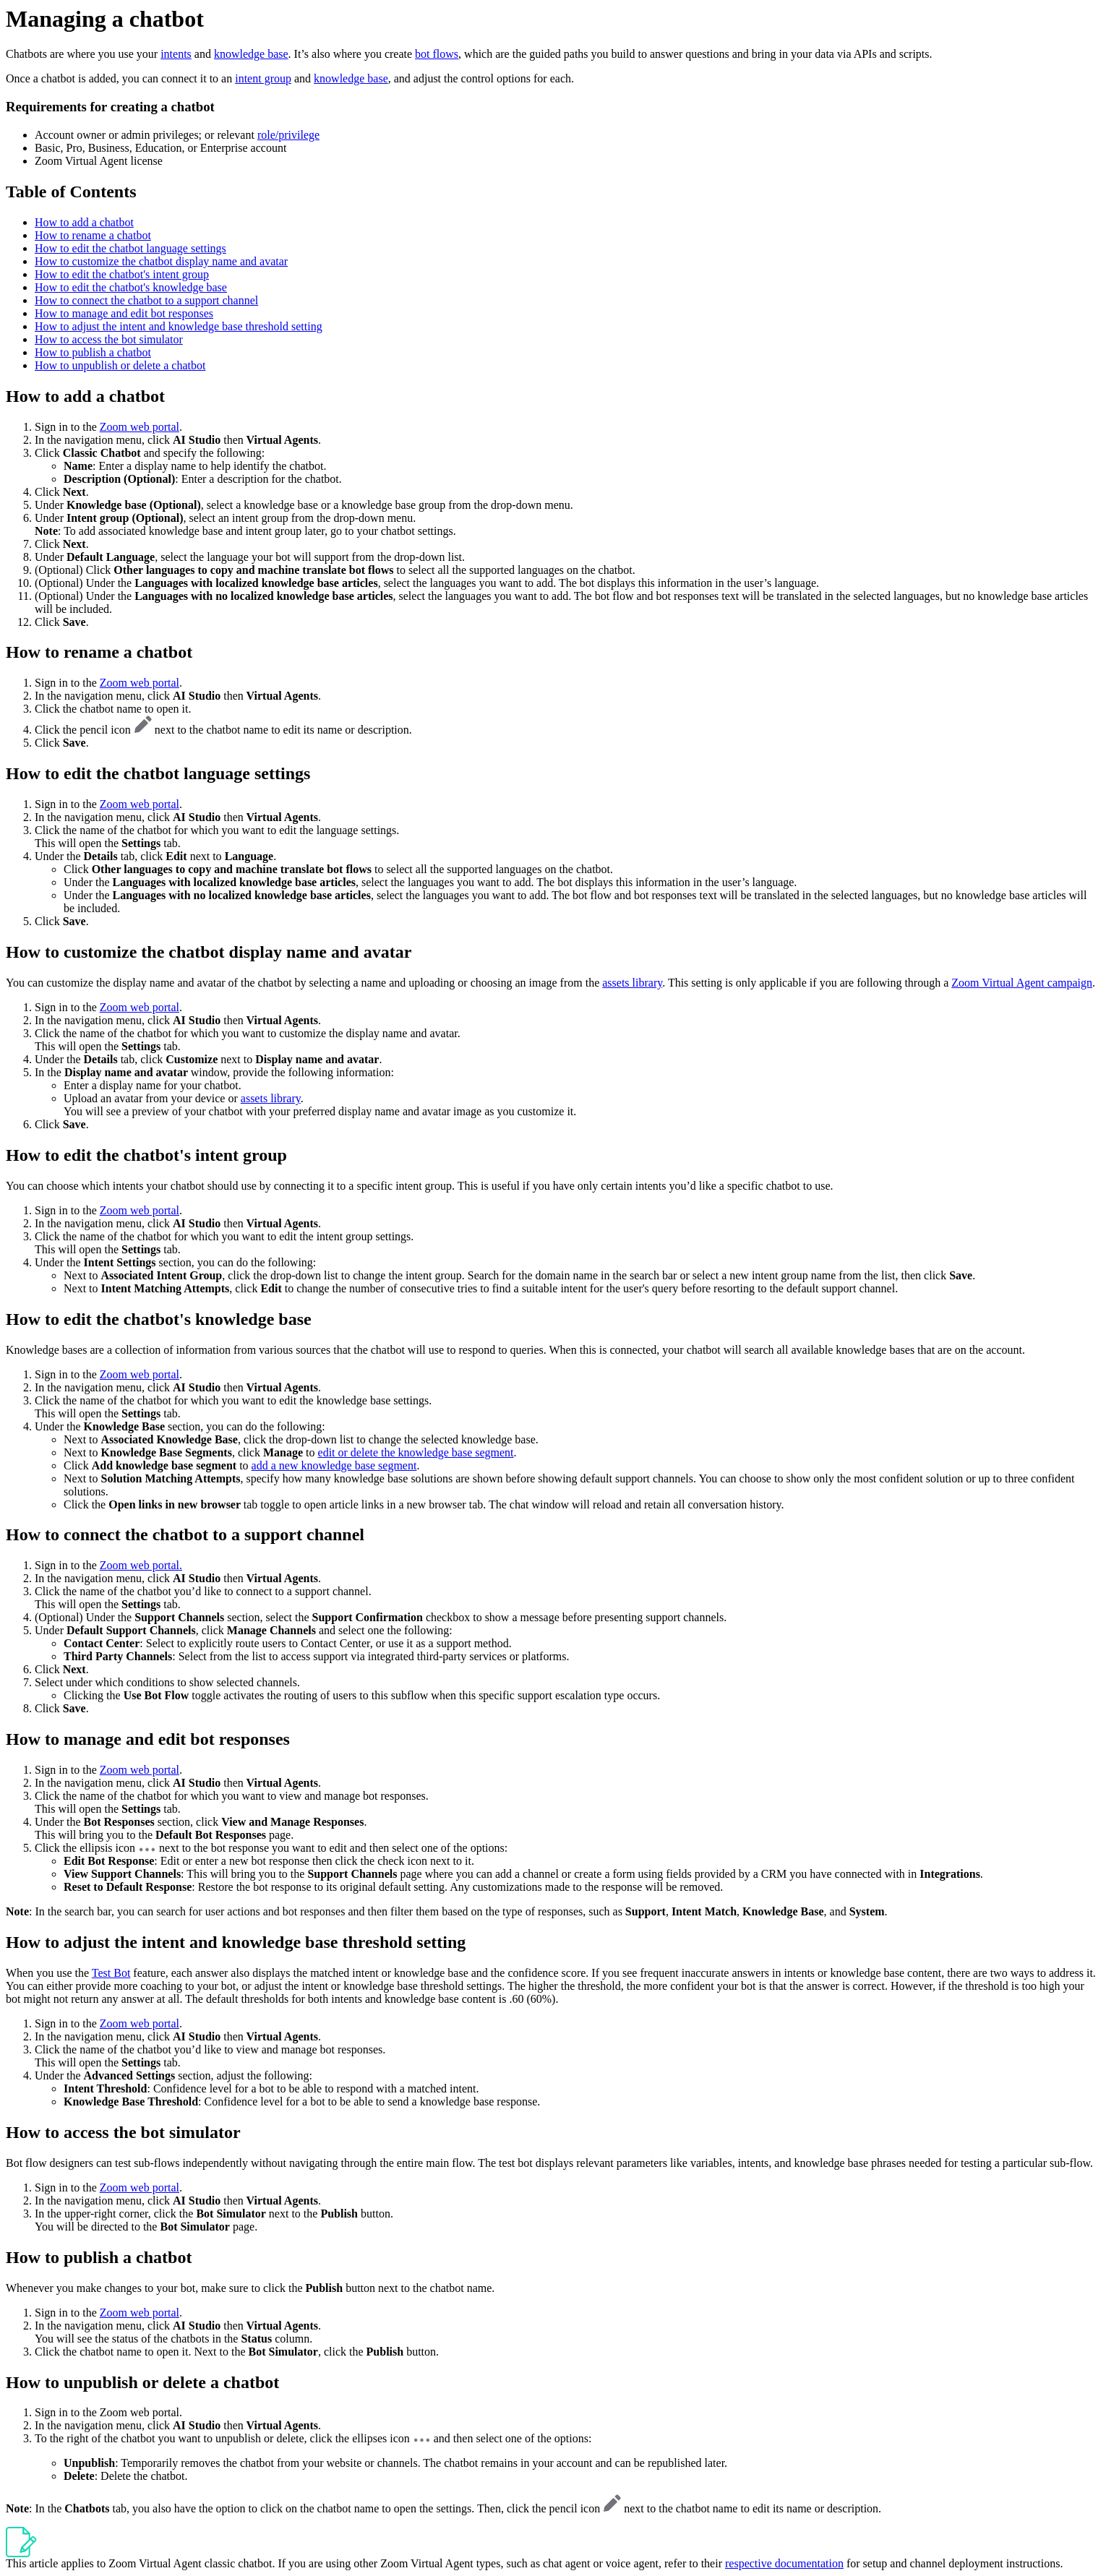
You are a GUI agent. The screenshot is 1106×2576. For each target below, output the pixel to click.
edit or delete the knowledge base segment (416, 1452)
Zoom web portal (139, 427)
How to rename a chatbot (93, 235)
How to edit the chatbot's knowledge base (131, 287)
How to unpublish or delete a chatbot (120, 365)
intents (176, 54)
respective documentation (784, 2563)
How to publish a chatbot (93, 352)
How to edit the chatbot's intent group (122, 274)
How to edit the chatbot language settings (130, 248)
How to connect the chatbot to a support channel (146, 300)
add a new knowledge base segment (334, 1465)
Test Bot (111, 1973)
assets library (632, 982)
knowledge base (251, 54)
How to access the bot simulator (109, 339)
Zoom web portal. (141, 1565)
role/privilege (288, 135)
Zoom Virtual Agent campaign (1021, 982)
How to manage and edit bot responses (124, 313)
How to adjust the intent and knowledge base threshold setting (178, 326)
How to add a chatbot (84, 222)
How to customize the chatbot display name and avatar (161, 261)
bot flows (436, 54)
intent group (263, 78)
